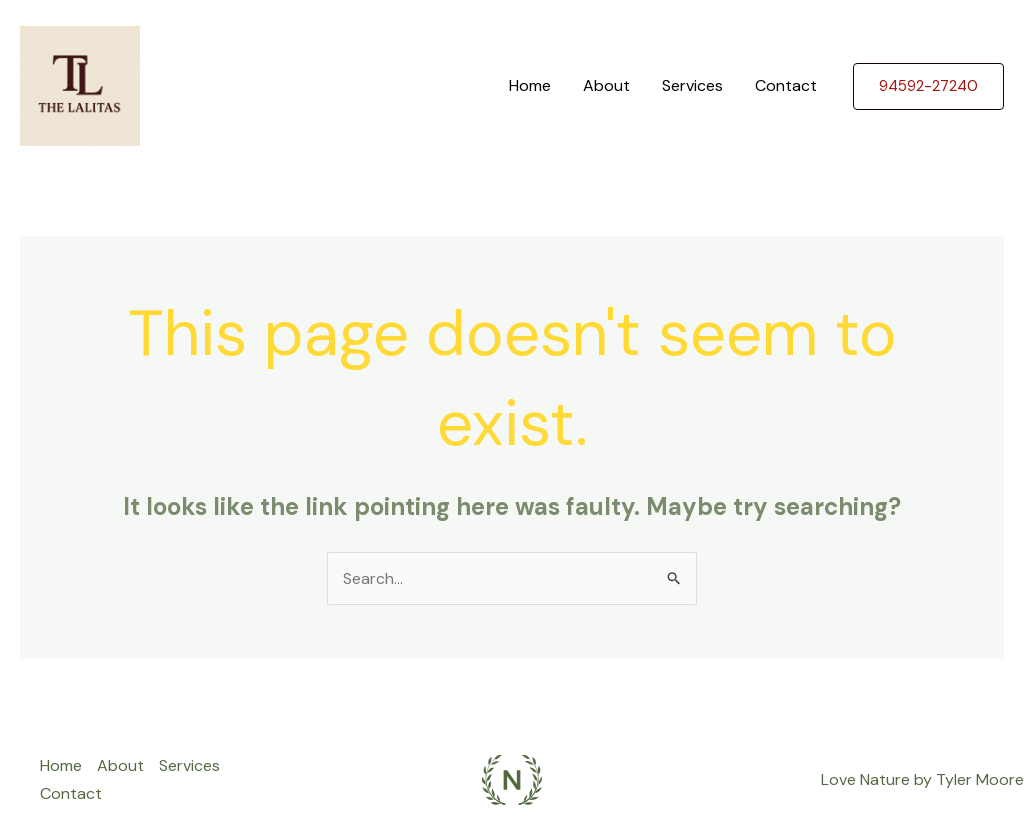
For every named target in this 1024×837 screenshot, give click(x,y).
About (606, 85)
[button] (928, 86)
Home (530, 85)
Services (692, 85)
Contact (786, 85)
